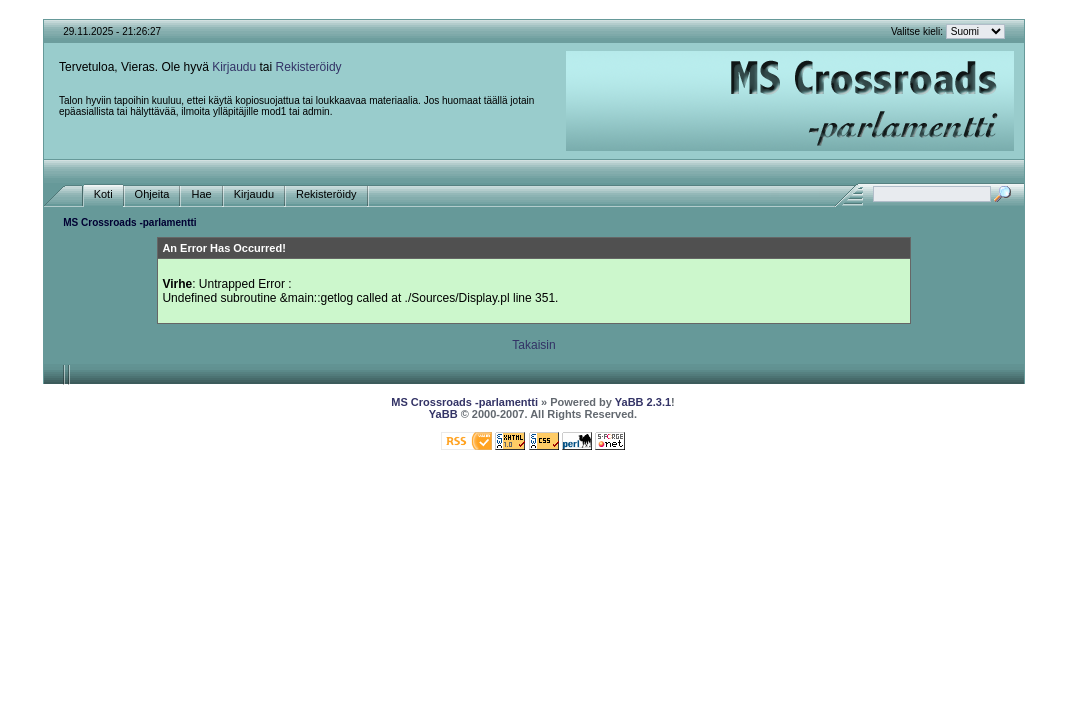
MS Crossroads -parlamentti (129, 222)
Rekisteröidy (309, 67)
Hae (201, 194)
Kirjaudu (234, 67)
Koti (103, 194)
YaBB (443, 414)
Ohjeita (152, 194)
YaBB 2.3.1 (643, 402)
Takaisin (533, 345)
